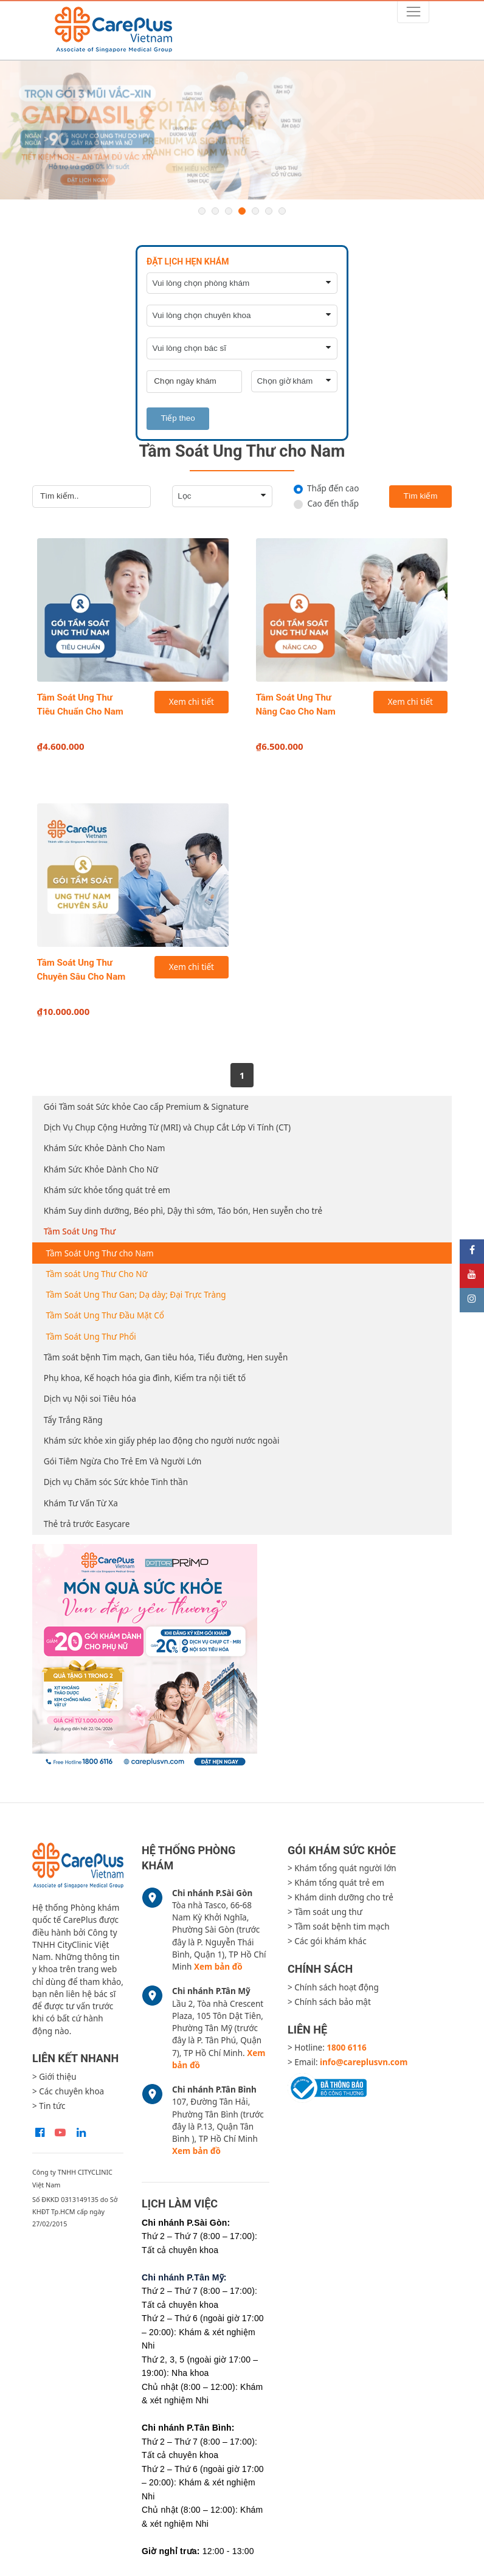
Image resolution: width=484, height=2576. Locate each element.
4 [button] (242, 211)
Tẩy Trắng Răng (73, 1419)
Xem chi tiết (191, 701)
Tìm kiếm (421, 495)
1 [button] (202, 211)
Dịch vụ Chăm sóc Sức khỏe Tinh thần (116, 1482)
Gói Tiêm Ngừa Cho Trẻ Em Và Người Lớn (123, 1461)
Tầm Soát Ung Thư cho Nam (100, 1253)
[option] (242, 130)
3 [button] (228, 211)
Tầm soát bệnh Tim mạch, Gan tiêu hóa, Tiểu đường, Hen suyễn (166, 1357)
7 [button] (282, 211)
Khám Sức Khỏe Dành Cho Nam (104, 1148)
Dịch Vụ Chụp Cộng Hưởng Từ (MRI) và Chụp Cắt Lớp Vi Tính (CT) (167, 1127)
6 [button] (268, 211)
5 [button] (255, 211)
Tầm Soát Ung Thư (80, 1231)
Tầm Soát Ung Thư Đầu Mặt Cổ (105, 1315)
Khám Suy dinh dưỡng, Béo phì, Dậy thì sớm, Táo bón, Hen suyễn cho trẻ (183, 1210)
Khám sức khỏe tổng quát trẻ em (107, 1190)
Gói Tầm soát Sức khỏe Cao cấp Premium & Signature (146, 1106)
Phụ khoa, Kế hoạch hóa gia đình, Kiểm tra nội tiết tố (145, 1378)
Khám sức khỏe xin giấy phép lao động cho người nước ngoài (162, 1440)
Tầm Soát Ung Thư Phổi (91, 1336)
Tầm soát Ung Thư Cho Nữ (97, 1274)
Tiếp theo (178, 418)
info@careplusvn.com (363, 2062)
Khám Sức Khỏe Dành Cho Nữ (101, 1169)
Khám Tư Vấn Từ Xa (81, 1503)
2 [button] (215, 211)
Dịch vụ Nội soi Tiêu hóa (90, 1398)
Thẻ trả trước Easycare (87, 1523)
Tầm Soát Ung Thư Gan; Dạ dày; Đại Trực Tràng (136, 1294)
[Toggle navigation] (413, 11)
